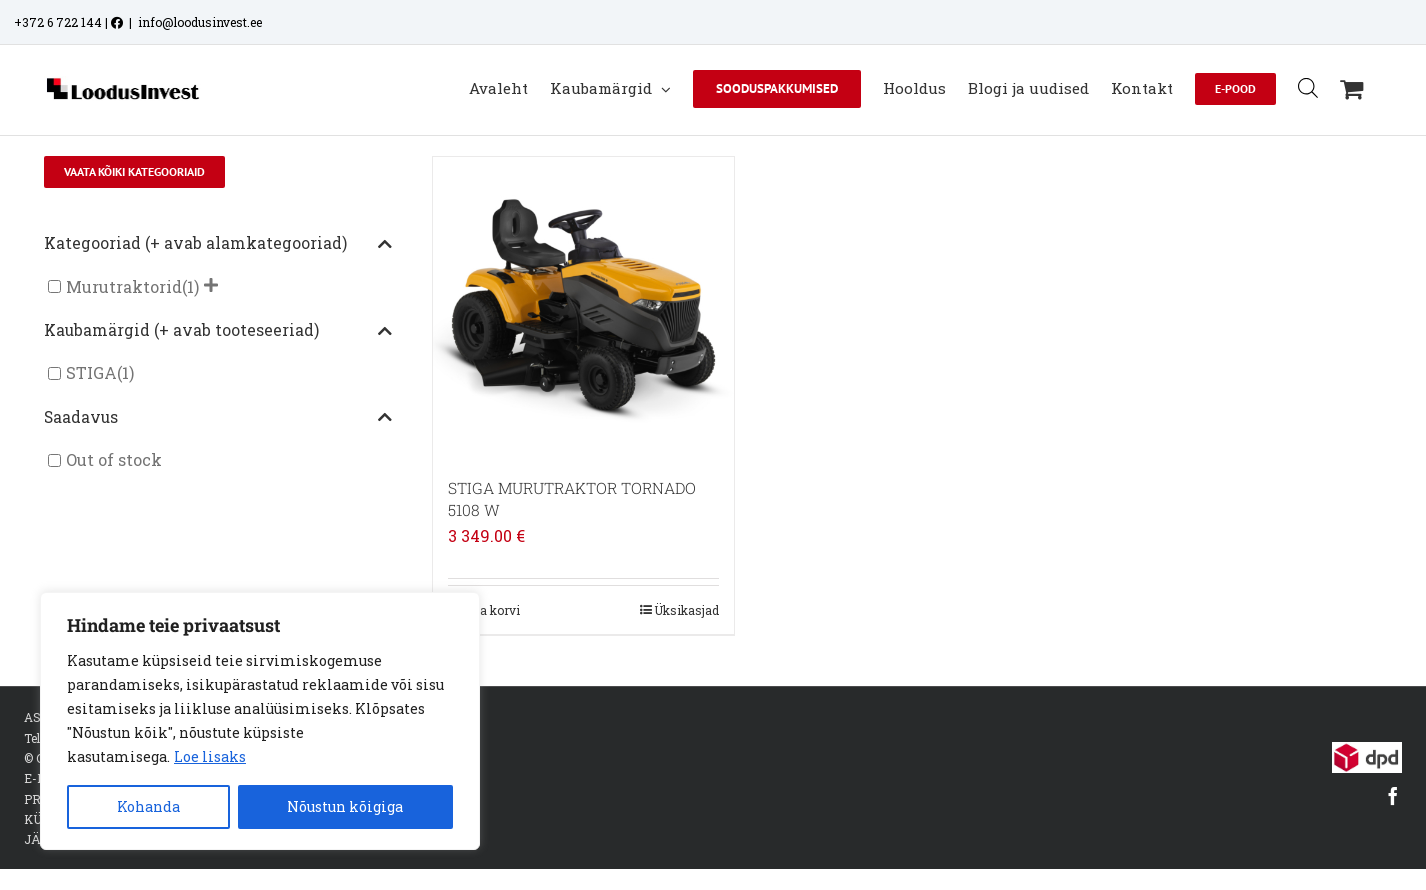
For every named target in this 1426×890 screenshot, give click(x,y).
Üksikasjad (686, 610)
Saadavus (218, 418)
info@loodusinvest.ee (200, 22)
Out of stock (114, 460)
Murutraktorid (124, 286)
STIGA (91, 373)
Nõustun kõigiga (345, 806)
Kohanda (148, 806)
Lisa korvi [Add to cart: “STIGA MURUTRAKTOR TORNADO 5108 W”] (491, 610)
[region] (260, 721)
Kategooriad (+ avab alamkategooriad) (218, 244)
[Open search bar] (1308, 87)
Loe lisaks (210, 756)
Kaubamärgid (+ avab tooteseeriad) (218, 331)
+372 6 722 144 (58, 22)
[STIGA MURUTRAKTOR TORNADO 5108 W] (583, 307)
